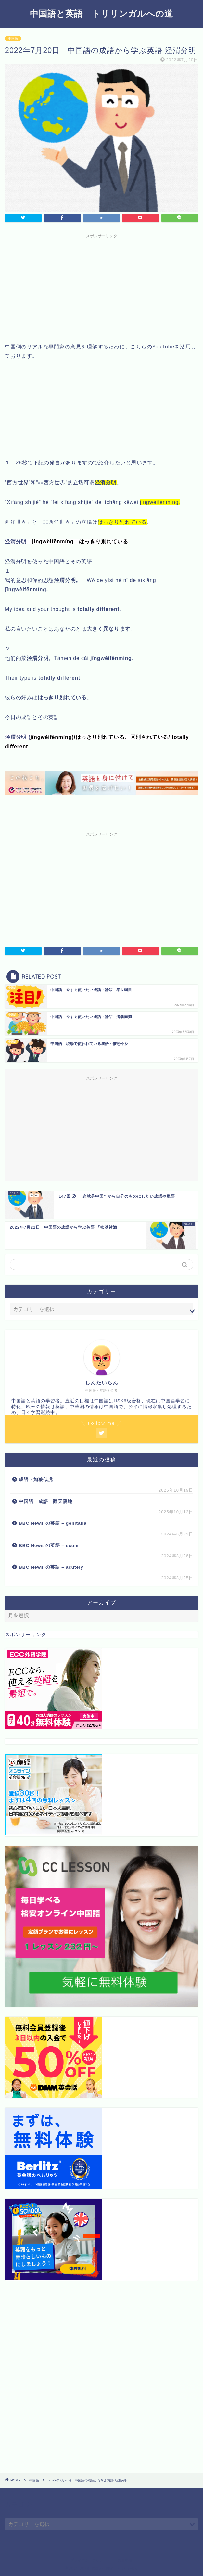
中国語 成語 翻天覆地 (45, 1501)
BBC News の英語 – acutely (51, 1567)
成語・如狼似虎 (36, 1479)
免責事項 (125, 2560)
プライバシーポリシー (89, 2560)
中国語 (13, 38)
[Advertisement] (101, 287)
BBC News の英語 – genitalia (53, 1523)
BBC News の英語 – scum (49, 1545)
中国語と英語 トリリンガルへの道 (101, 13)
